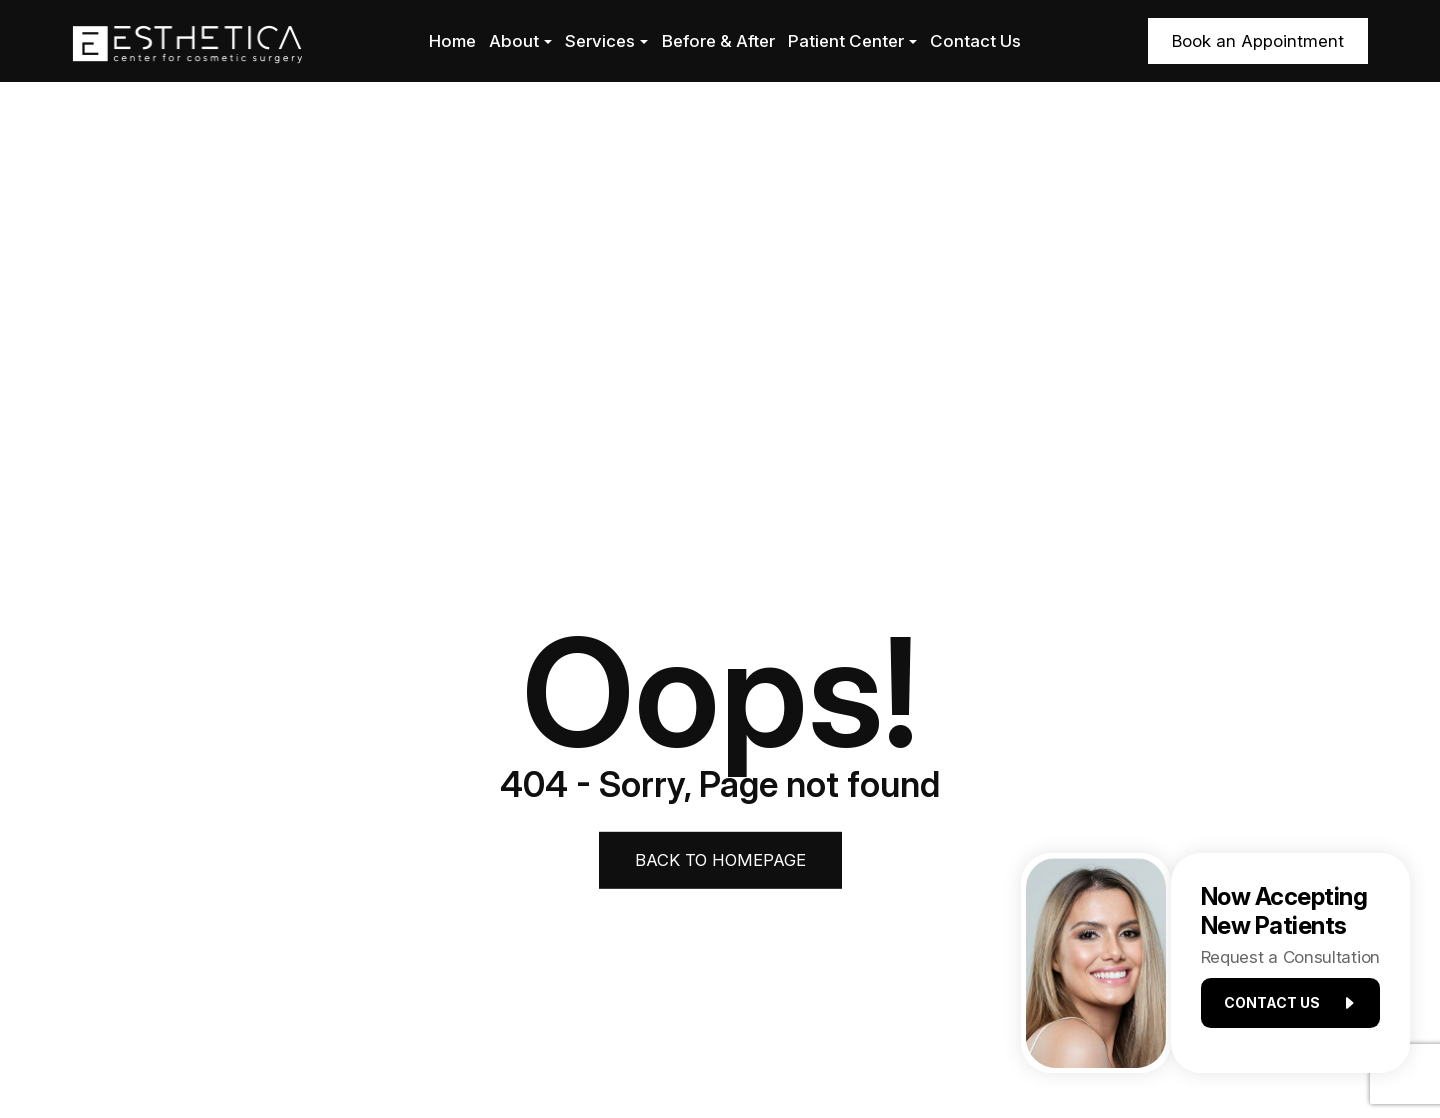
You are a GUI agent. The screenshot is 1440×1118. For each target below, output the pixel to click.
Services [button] (606, 41)
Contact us (1281, 1008)
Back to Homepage (720, 859)
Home (452, 41)
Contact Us (975, 41)
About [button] (520, 41)
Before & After (718, 41)
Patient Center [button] (852, 41)
